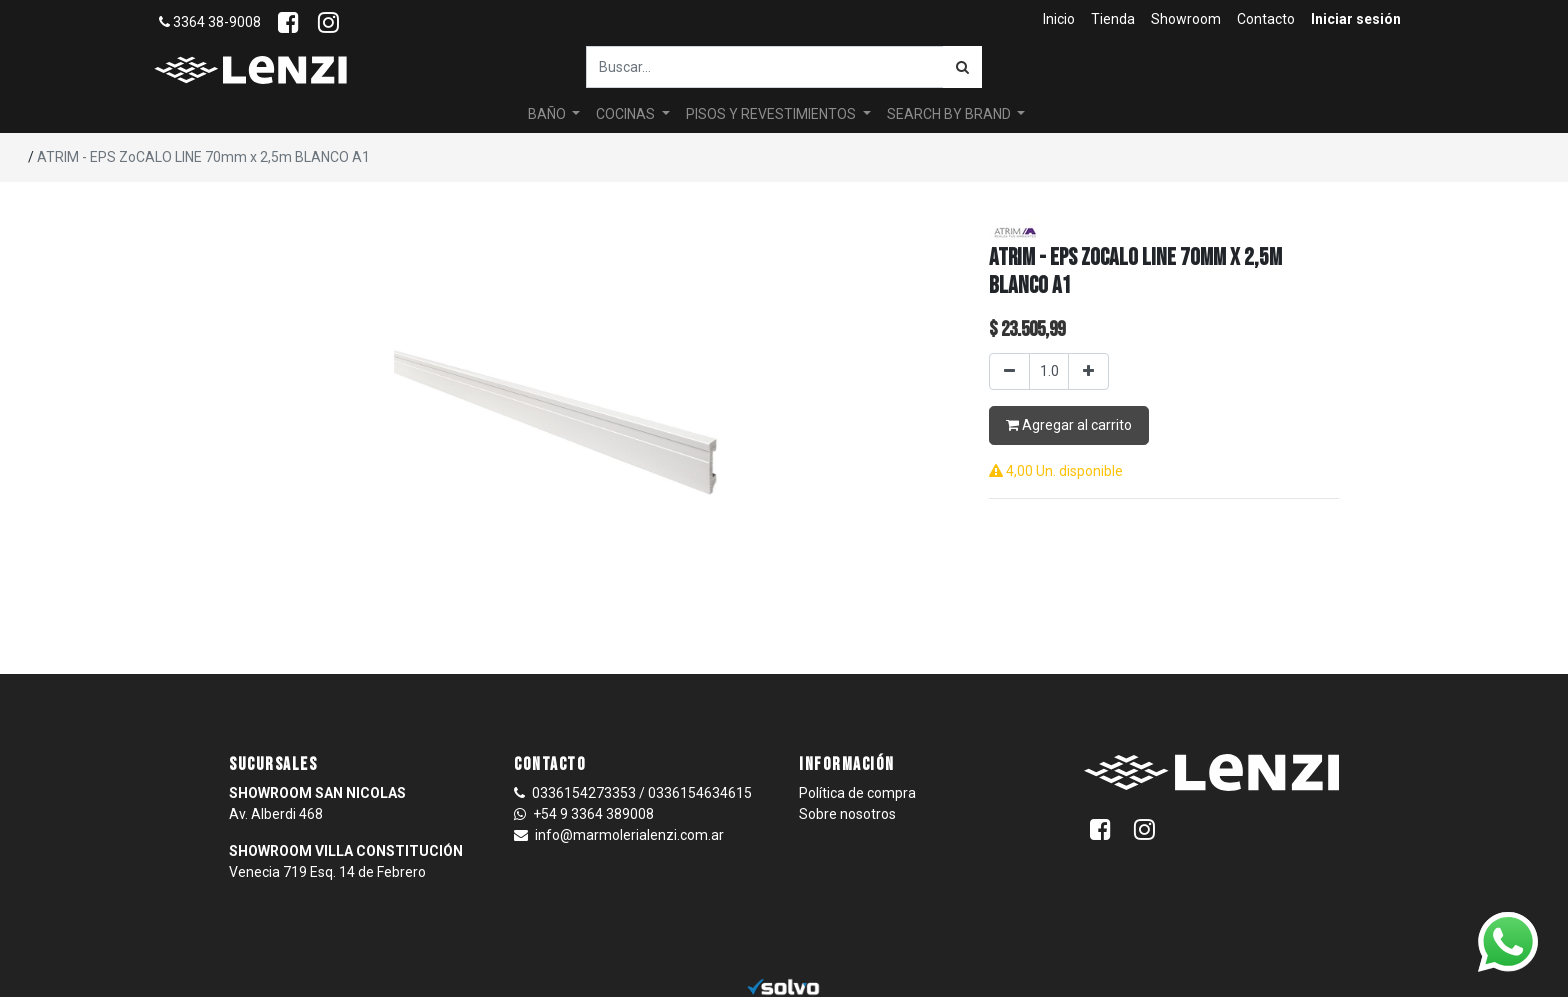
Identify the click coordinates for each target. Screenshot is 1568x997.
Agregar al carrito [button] (1069, 425)
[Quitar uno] (1009, 371)
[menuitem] (1059, 19)
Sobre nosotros (847, 814)
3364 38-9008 (210, 22)
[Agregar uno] (1088, 371)
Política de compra (857, 793)
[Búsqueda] (962, 67)
